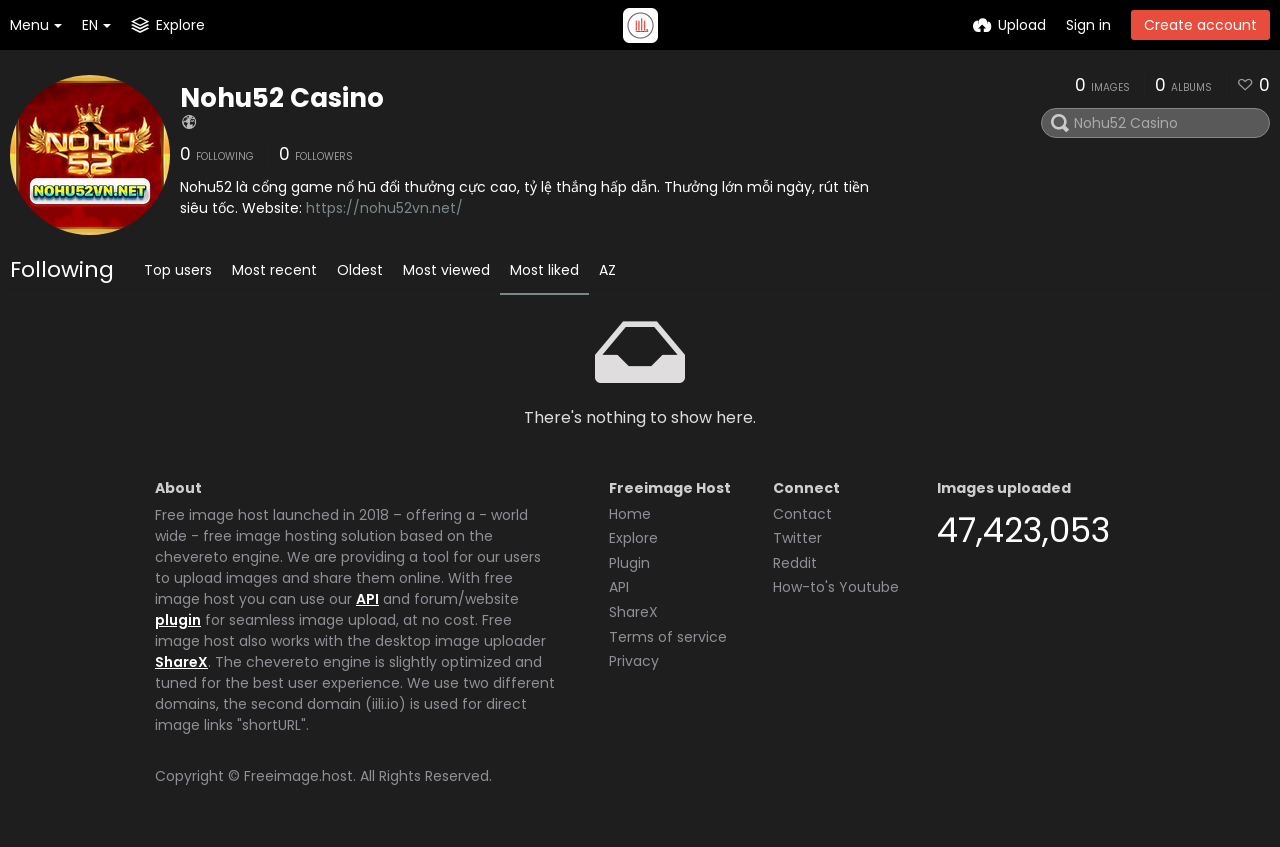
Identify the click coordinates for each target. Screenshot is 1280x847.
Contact (802, 514)
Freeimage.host (298, 776)
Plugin (629, 563)
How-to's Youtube (836, 587)
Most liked (544, 270)
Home (630, 514)
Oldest (360, 270)
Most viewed (446, 270)
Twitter (797, 538)
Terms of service (668, 637)
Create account (1200, 25)
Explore (633, 538)
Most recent (274, 270)
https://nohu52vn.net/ (384, 208)
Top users (178, 270)
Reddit (795, 563)
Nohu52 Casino (282, 98)
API (367, 599)
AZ (607, 270)
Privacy (634, 661)
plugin (178, 620)
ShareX (181, 662)
